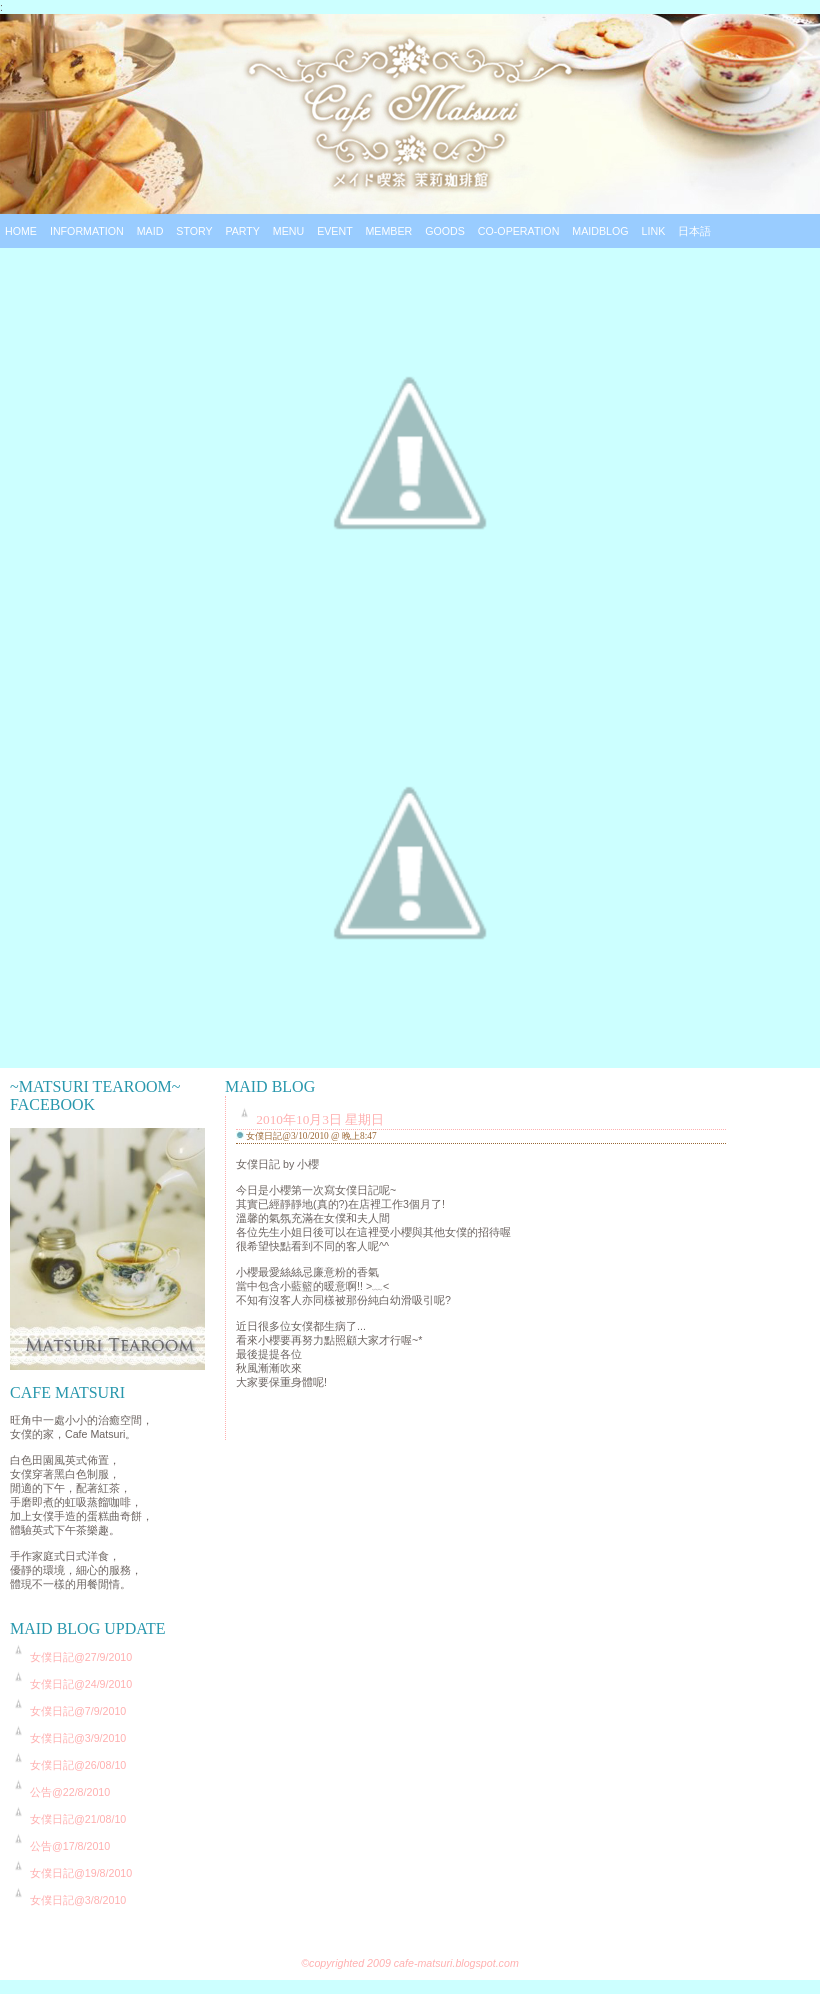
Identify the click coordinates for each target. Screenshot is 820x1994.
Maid (150, 231)
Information (87, 231)
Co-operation (519, 231)
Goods (445, 231)
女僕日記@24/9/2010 (81, 1684)
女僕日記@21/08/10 (78, 1819)
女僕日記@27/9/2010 (81, 1657)
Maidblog (600, 231)
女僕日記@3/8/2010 (78, 1900)
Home (21, 231)
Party (242, 231)
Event (334, 231)
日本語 (694, 231)
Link (654, 231)
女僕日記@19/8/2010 (81, 1873)
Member (388, 231)
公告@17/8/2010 (70, 1846)
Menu (288, 231)
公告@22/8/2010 (70, 1792)
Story (194, 231)
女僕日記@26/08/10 (78, 1765)
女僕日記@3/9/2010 (78, 1738)
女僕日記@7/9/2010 (78, 1711)
